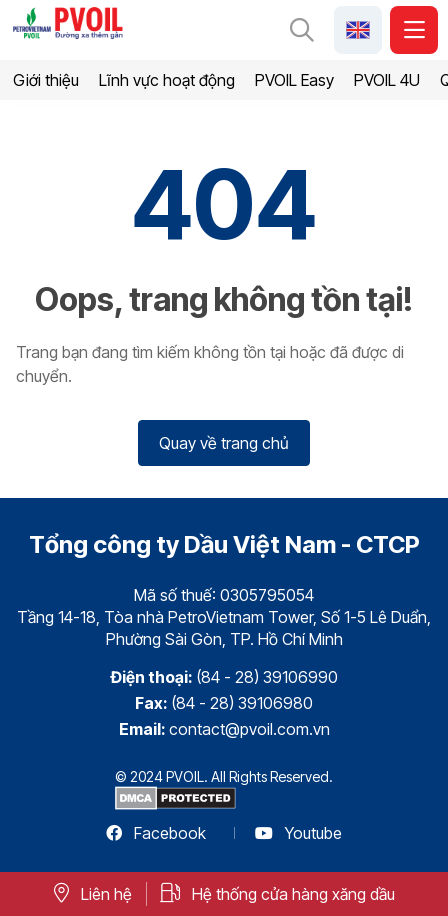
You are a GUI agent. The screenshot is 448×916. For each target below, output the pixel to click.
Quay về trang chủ (224, 443)
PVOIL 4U (387, 80)
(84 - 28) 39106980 (242, 703)
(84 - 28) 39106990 (267, 677)
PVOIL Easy (294, 80)
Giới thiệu (46, 80)
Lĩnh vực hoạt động (167, 80)
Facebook (156, 833)
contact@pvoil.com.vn (249, 729)
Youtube (298, 833)
